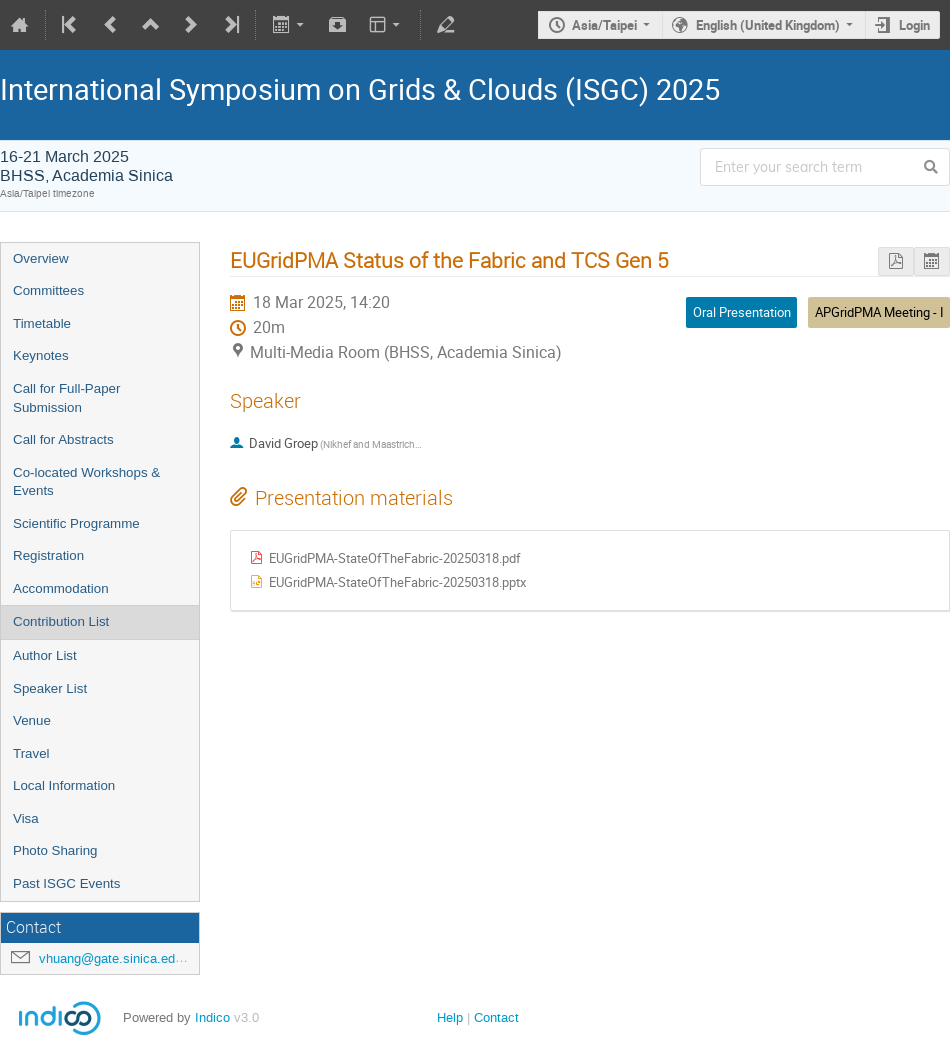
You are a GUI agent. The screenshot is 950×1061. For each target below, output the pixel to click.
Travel (31, 753)
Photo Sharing (55, 850)
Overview (41, 258)
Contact (496, 1017)
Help (450, 1017)
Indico (212, 1017)
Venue (32, 720)
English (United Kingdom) (768, 25)
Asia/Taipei (604, 25)
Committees (48, 290)
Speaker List (50, 688)
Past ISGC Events (66, 883)
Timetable (42, 323)
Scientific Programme (76, 523)
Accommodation (61, 588)
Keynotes (41, 355)
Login (914, 25)
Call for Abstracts (63, 439)
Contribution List (61, 621)
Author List (45, 655)
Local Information (64, 785)
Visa (26, 818)
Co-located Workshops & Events (86, 482)
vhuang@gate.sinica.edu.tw (119, 958)
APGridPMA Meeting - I (879, 312)
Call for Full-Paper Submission (66, 398)
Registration (48, 555)
